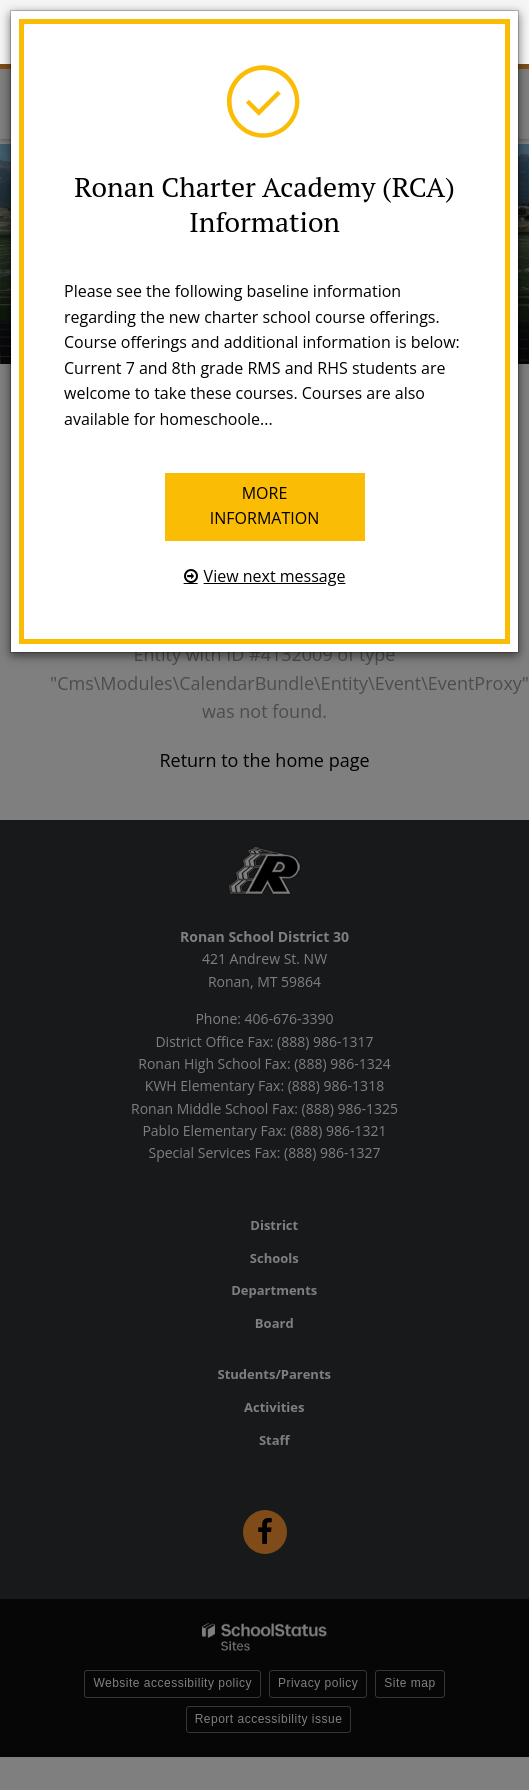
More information (264, 506)
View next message (275, 576)
